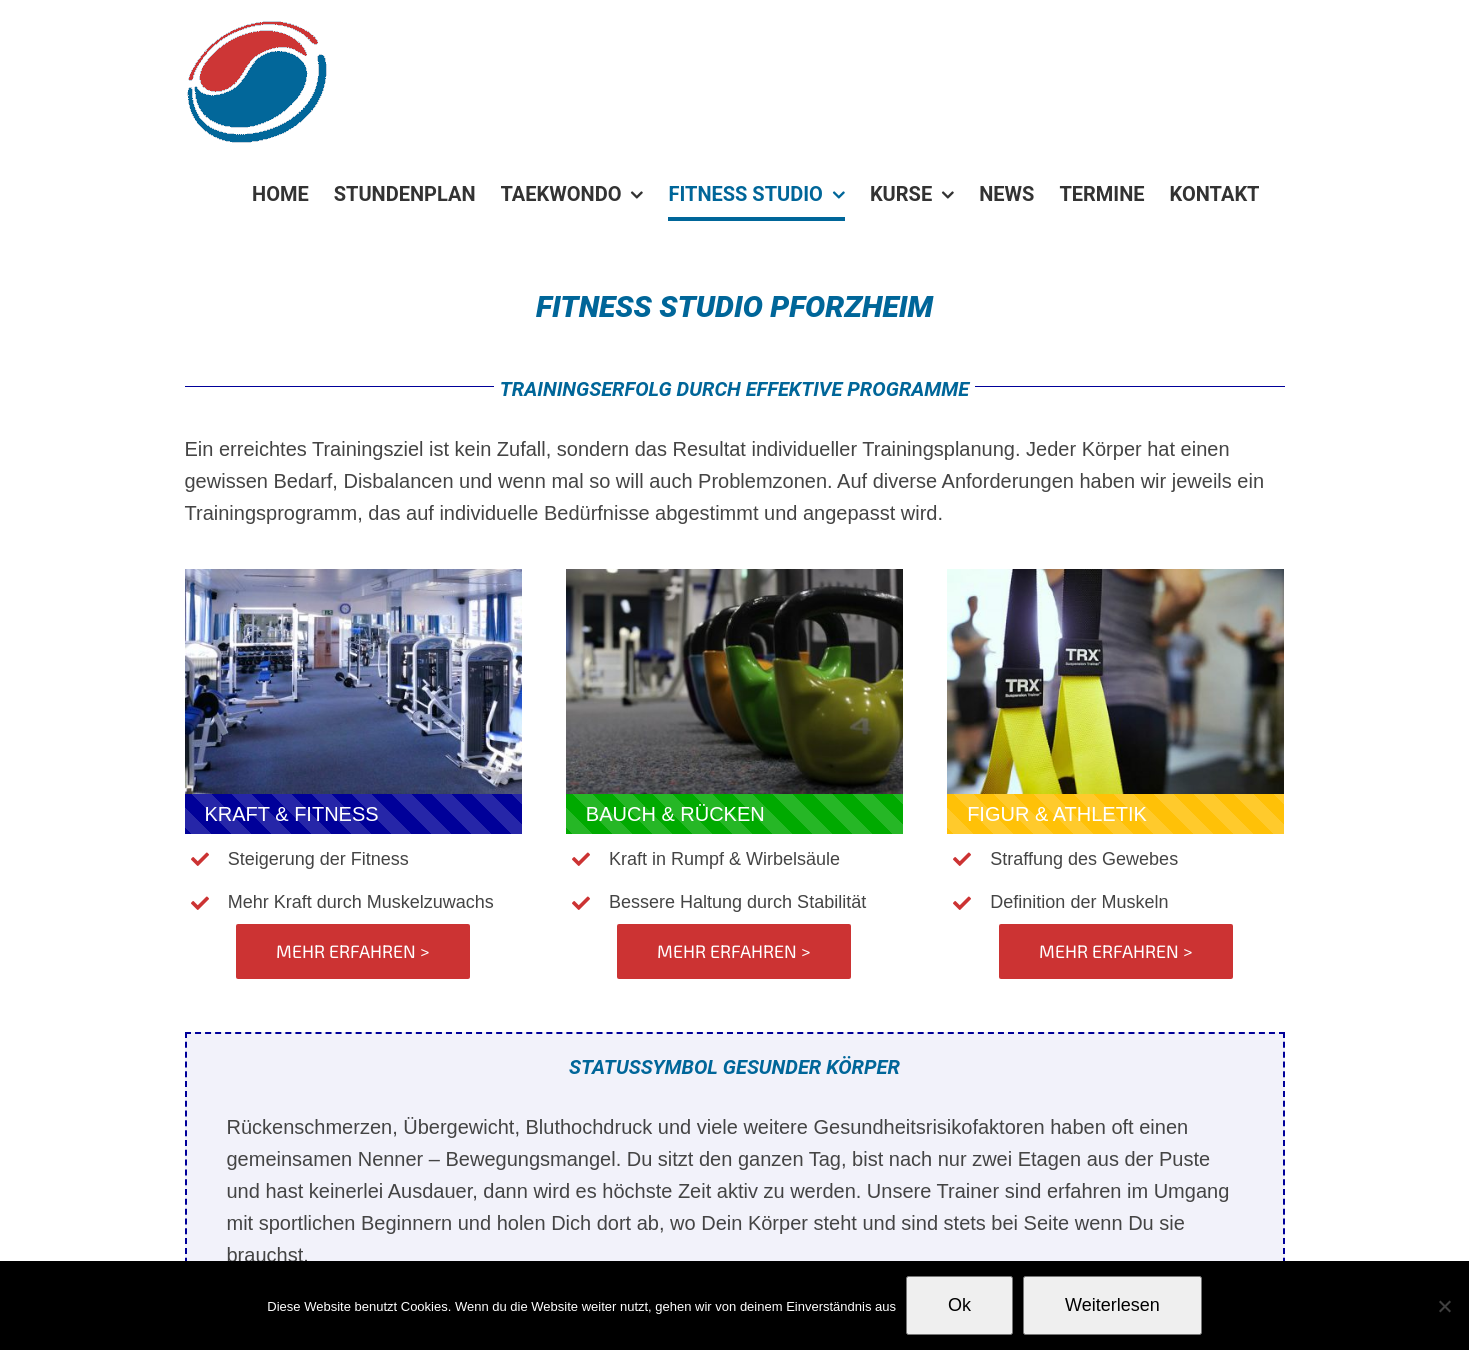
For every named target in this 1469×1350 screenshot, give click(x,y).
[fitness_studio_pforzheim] (353, 579)
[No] (1444, 1306)
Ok (959, 1305)
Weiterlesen (1112, 1305)
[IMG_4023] (734, 579)
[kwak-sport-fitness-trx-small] (1115, 579)
